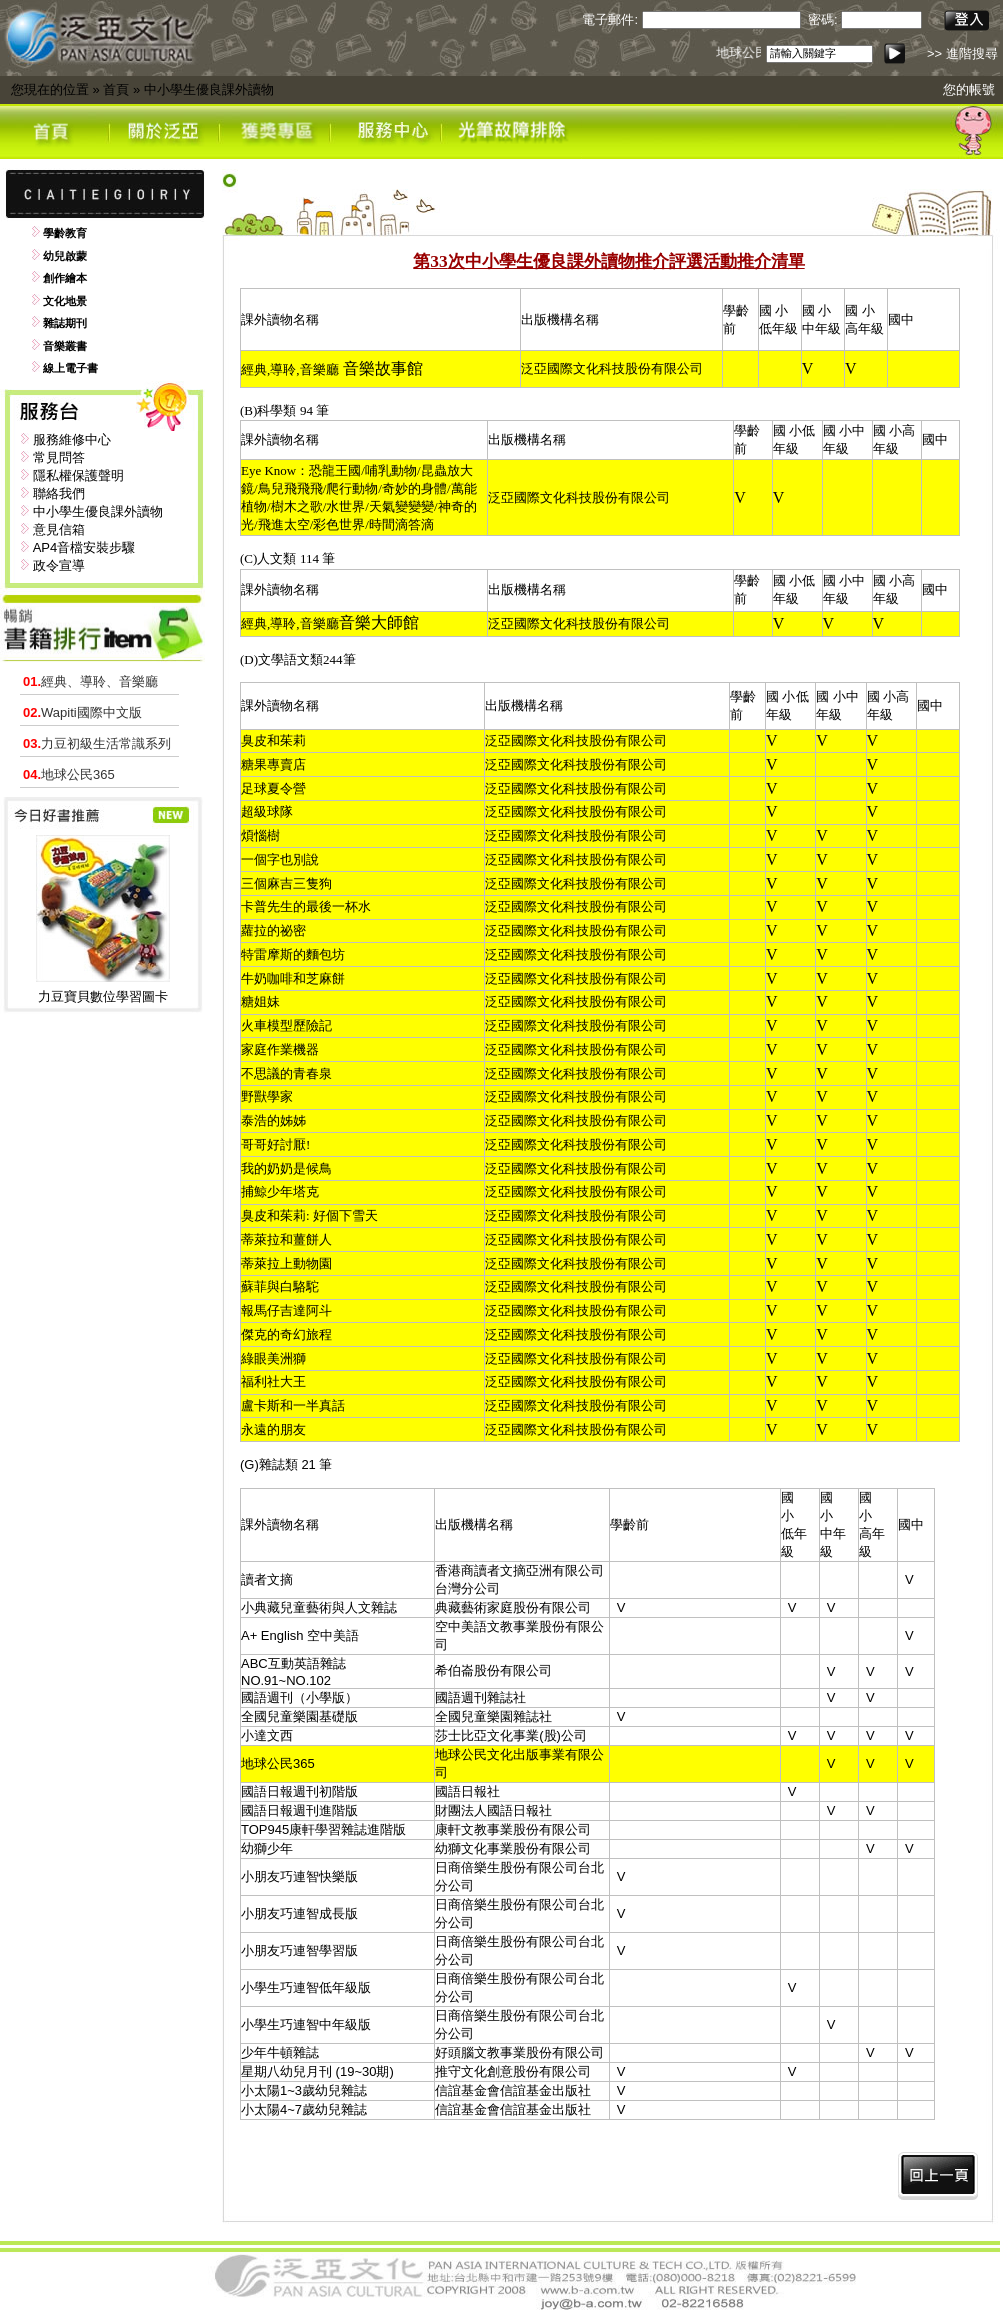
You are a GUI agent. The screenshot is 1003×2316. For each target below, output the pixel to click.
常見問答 (59, 457)
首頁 (116, 89)
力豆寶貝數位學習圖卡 (103, 996)
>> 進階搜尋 (962, 53)
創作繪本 (65, 278)
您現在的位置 (50, 89)
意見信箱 (59, 529)
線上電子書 (70, 368)
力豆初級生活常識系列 (97, 743)
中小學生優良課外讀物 (209, 89)
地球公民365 (69, 774)
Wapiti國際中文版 (82, 712)
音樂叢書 (65, 346)
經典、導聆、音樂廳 (90, 681)
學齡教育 (65, 233)
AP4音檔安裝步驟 (84, 547)
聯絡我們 (59, 493)
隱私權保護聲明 (78, 475)
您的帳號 (969, 89)
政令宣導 (59, 565)
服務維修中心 (72, 439)
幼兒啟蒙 (65, 256)
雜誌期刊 (65, 323)
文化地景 (65, 301)
